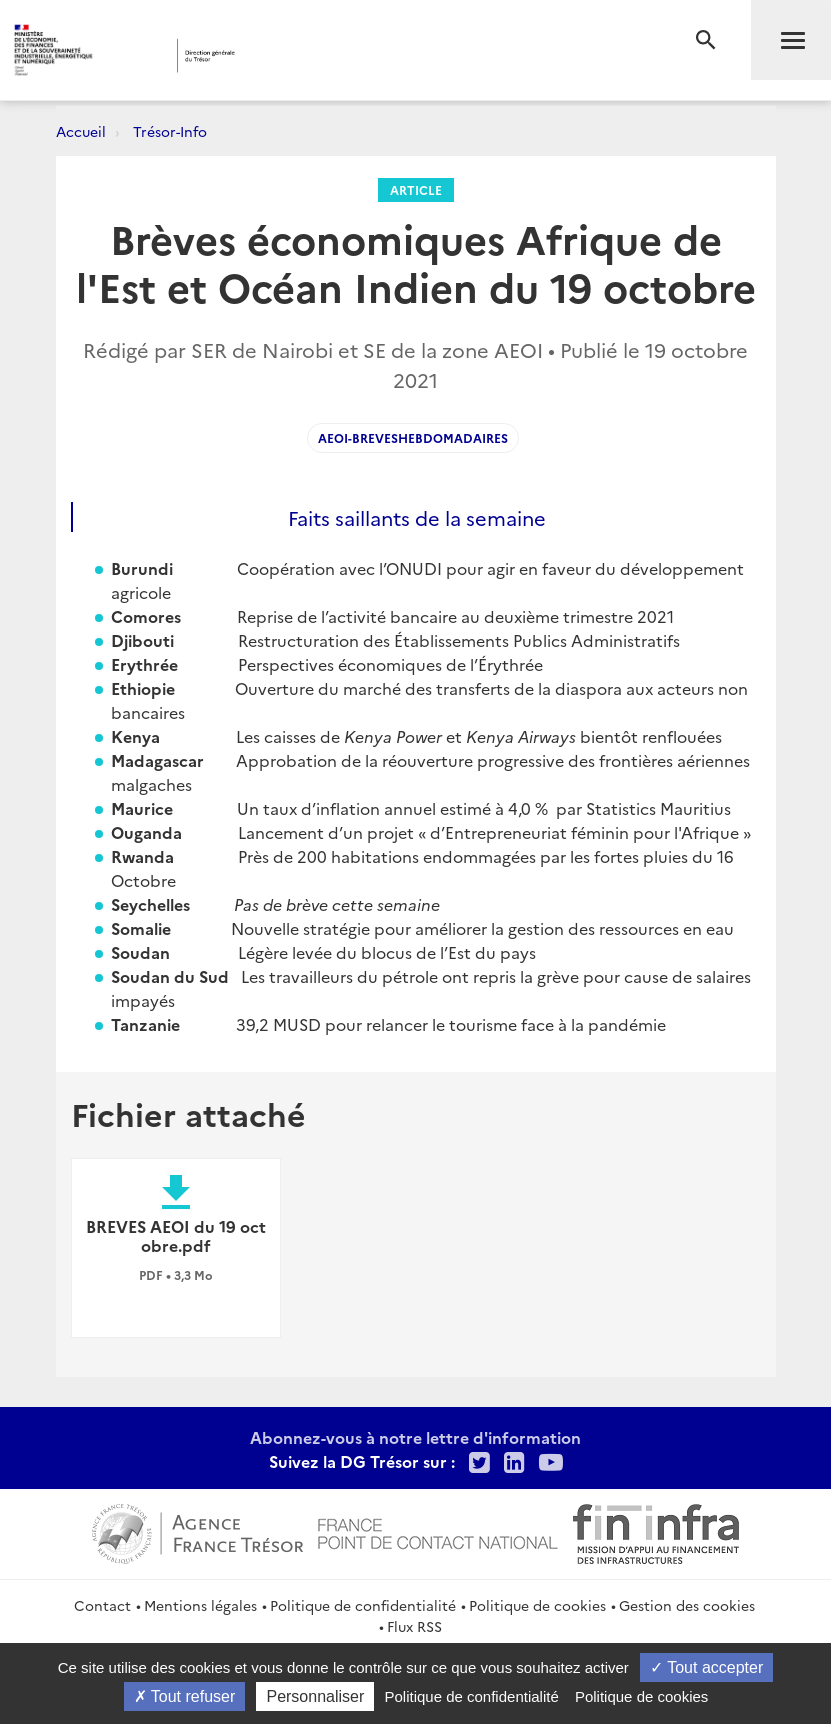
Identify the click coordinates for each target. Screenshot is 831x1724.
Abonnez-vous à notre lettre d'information (415, 1437)
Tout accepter (706, 1667)
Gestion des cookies (687, 1605)
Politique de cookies (537, 1605)
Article (416, 189)
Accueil (81, 131)
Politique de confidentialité (363, 1605)
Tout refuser (185, 1696)
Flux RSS (414, 1626)
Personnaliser (315, 1696)
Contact (102, 1605)
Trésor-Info (170, 131)
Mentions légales (200, 1605)
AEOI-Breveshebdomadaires (413, 437)
